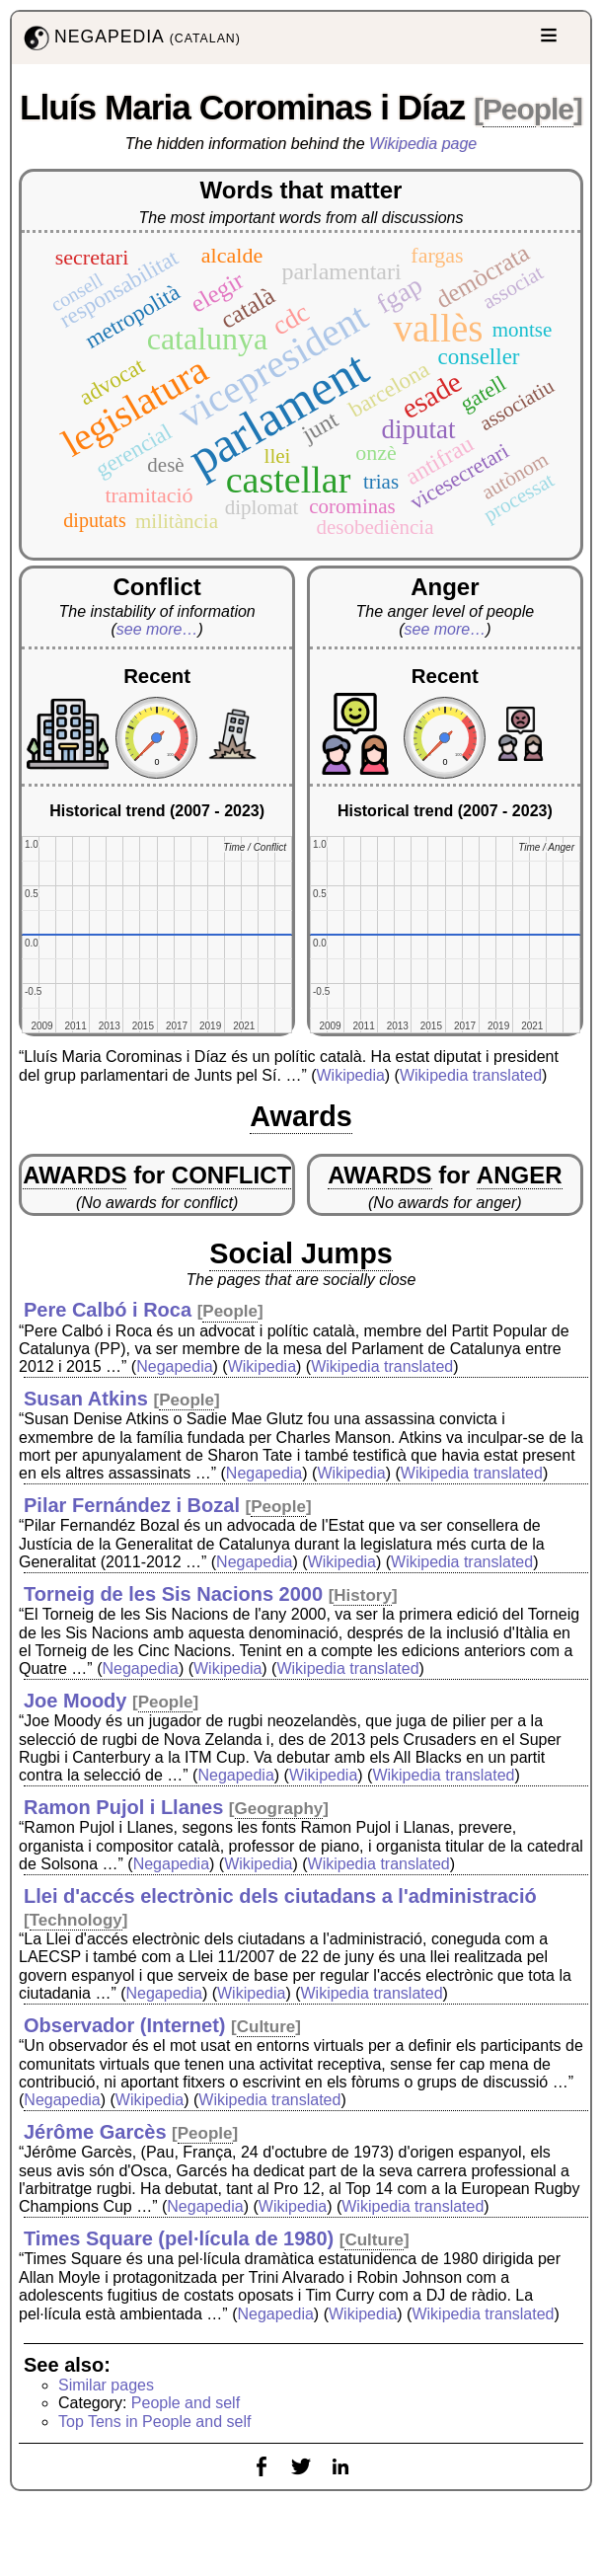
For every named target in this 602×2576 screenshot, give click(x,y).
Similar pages (106, 2385)
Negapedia (174, 1366)
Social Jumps (301, 1253)
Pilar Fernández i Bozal (132, 1505)
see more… (157, 629)
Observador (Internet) (124, 2025)
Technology (76, 1920)
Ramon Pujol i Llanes (123, 1807)
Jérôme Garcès (95, 2132)
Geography (279, 1808)
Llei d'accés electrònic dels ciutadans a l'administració (280, 1896)
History (363, 1595)
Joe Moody (75, 1700)
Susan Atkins (86, 1398)
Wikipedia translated (471, 1075)
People (528, 109)
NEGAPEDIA (130, 38)
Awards (301, 1116)
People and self (185, 2402)
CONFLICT (231, 1175)
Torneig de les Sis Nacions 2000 (173, 1594)
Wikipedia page (423, 143)
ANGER (520, 1175)
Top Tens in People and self (154, 2421)
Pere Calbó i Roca (107, 1310)
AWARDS (74, 1175)
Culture (266, 2026)
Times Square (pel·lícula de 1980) (179, 2238)
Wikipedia (350, 1075)
